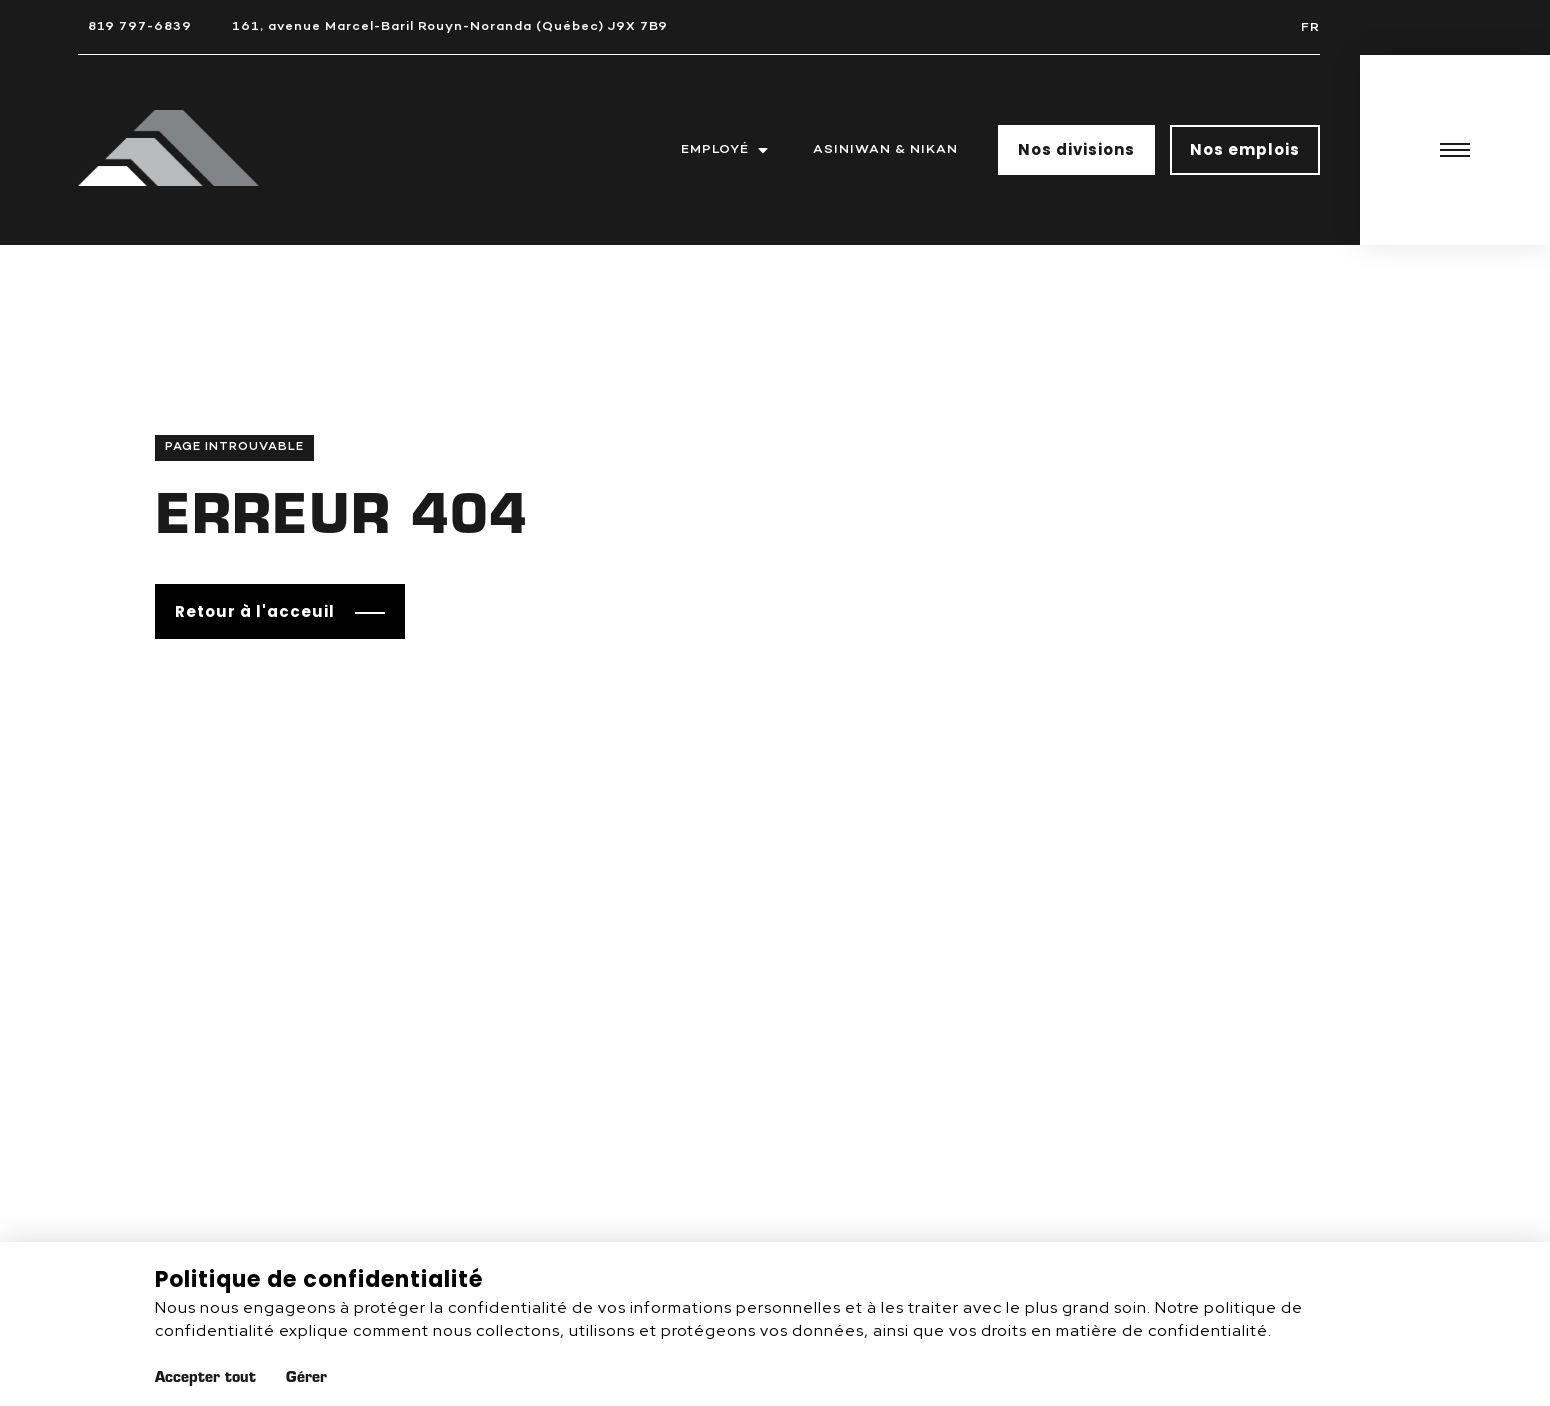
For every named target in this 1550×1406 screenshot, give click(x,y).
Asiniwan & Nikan (885, 149)
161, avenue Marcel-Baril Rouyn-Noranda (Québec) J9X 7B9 (450, 26)
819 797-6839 (140, 26)
